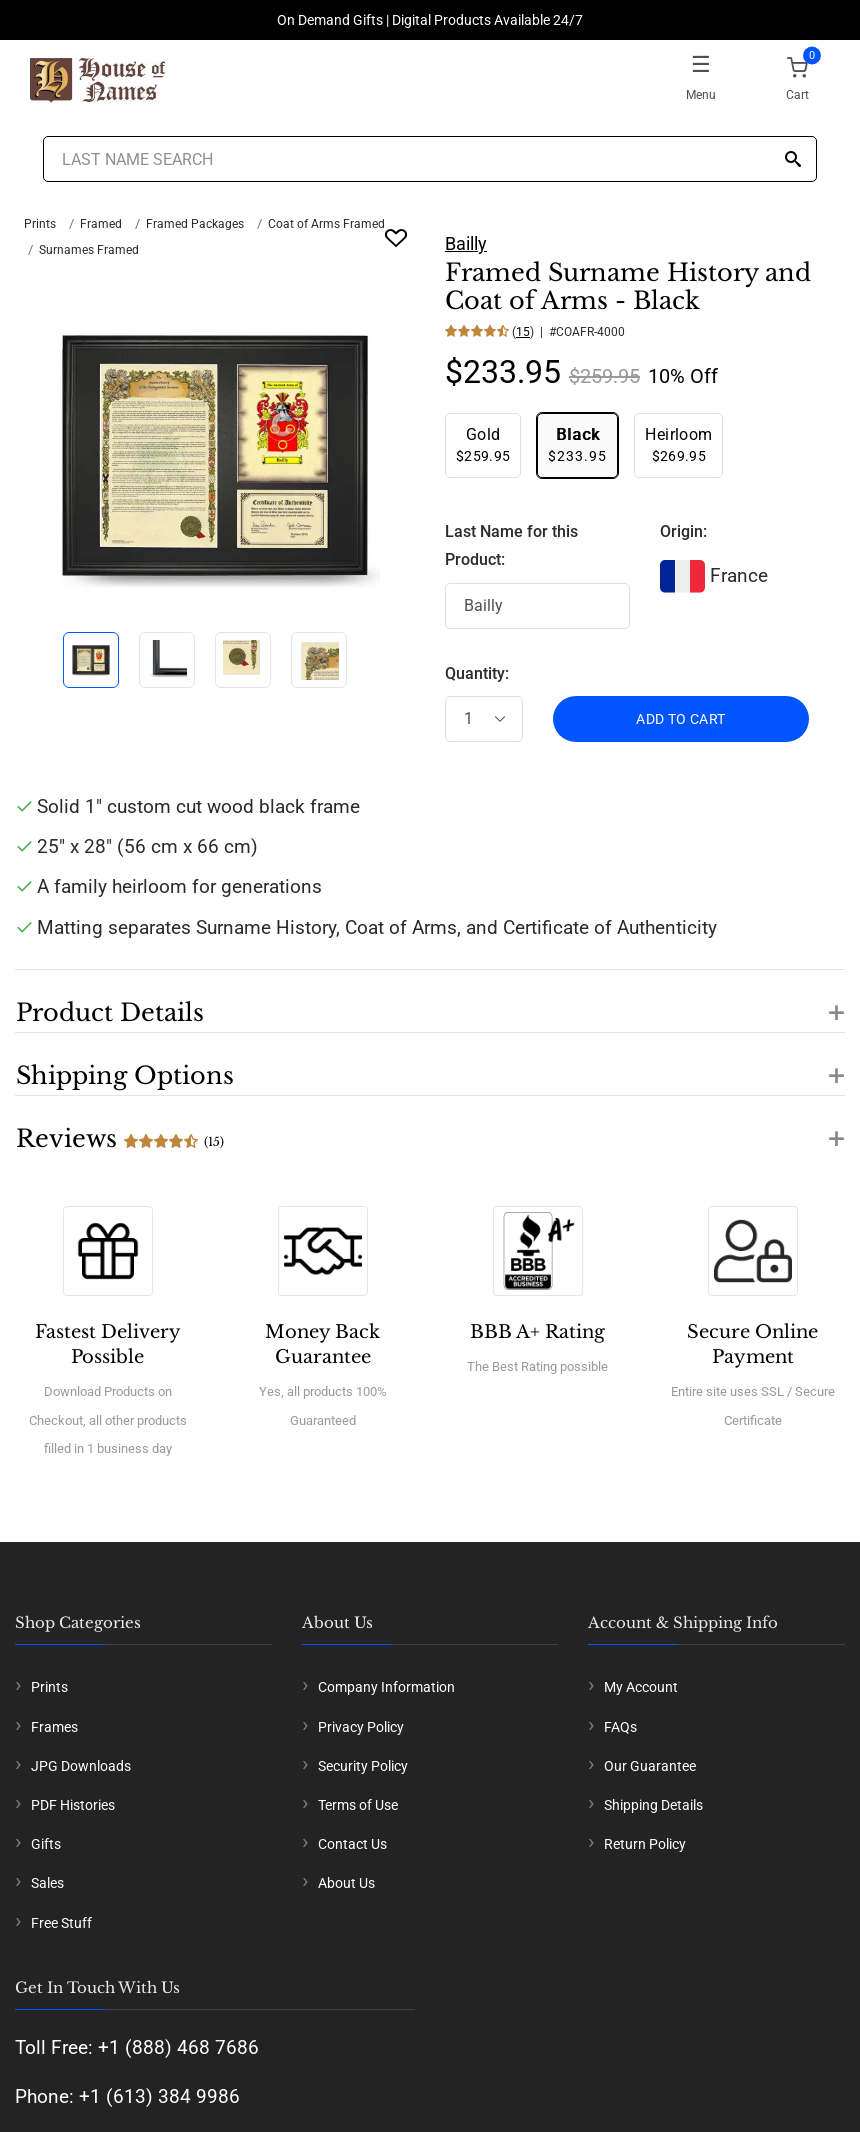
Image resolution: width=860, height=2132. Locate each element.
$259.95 (483, 444)
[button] (430, 1001)
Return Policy (645, 1844)
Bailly (466, 243)
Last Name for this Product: (511, 546)
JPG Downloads (81, 1766)
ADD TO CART (680, 719)
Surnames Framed (89, 250)
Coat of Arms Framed (326, 224)
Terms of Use (358, 1805)
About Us (346, 1883)
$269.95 (678, 444)
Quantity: (477, 673)
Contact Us (352, 1844)
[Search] (793, 160)
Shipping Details (653, 1805)
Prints (40, 224)
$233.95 (577, 444)
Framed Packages (195, 224)
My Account (641, 1687)
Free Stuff (61, 1923)
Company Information (386, 1687)
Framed (101, 224)
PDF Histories (73, 1805)
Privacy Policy (361, 1727)
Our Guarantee (650, 1766)
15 (523, 332)
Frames (54, 1727)
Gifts (46, 1844)
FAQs (620, 1727)
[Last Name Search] (430, 159)
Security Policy (363, 1766)
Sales (47, 1883)
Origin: (683, 531)
